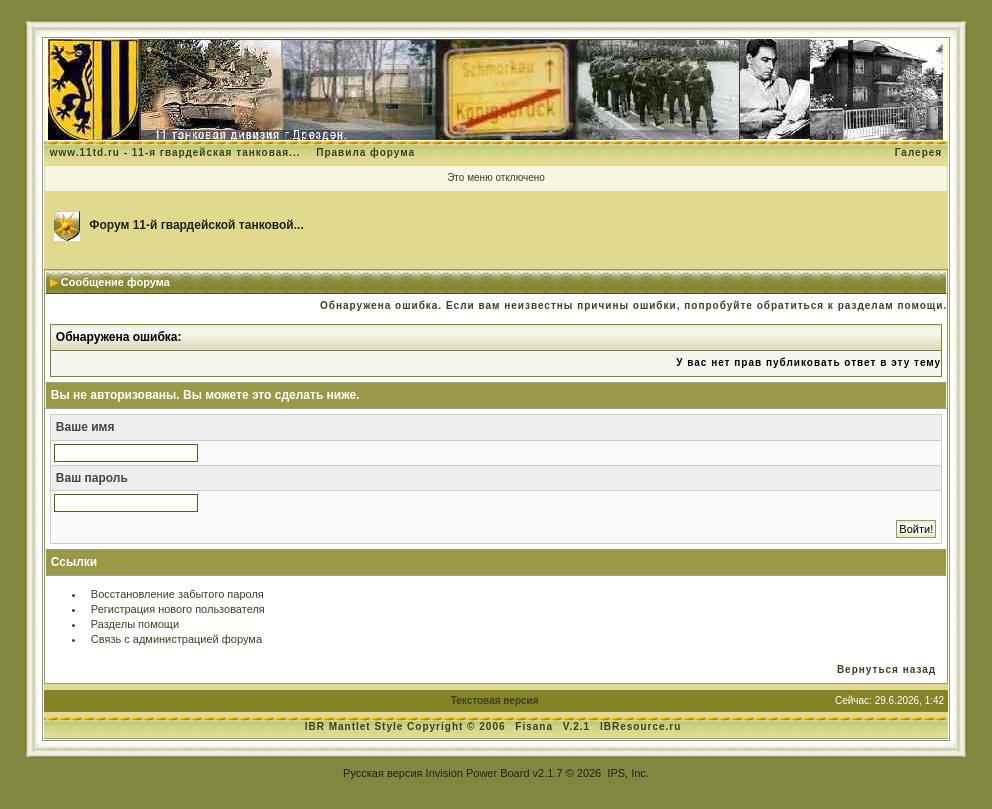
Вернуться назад (886, 669)
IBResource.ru (640, 726)
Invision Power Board (478, 773)
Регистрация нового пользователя (178, 609)
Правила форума (365, 152)
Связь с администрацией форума (176, 639)
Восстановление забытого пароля (177, 594)
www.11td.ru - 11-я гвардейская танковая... (175, 152)
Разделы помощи (135, 624)
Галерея (918, 152)
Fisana (535, 726)
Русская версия (382, 773)
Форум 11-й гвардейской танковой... (196, 225)
